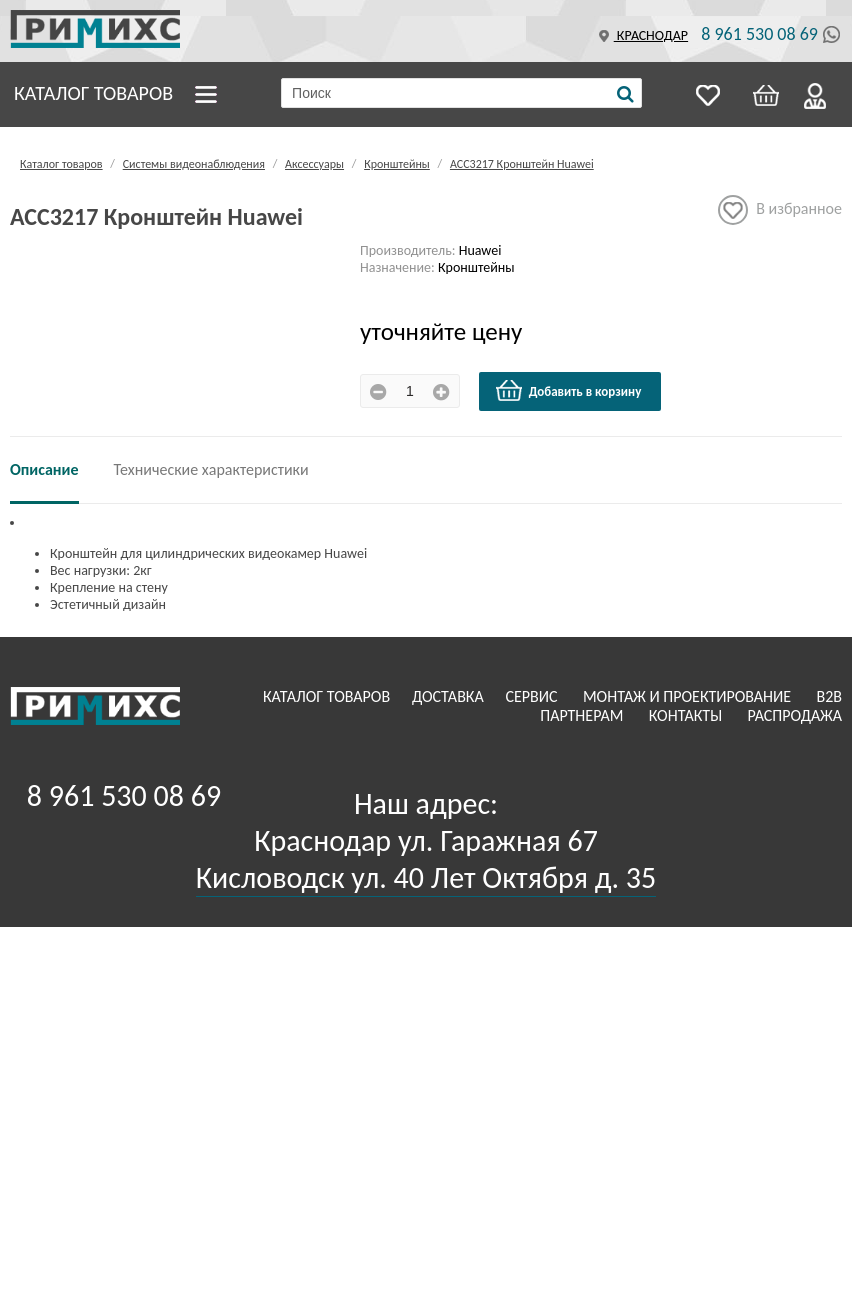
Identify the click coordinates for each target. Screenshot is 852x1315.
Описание (44, 469)
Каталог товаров (93, 92)
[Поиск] (625, 94)
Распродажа (794, 715)
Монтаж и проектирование (689, 696)
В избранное (780, 210)
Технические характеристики (211, 469)
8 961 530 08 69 (759, 34)
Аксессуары (314, 164)
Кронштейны (397, 164)
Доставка (450, 696)
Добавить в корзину (568, 391)
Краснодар (641, 35)
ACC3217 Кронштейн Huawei (522, 164)
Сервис (533, 696)
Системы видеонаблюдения (194, 164)
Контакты (687, 715)
